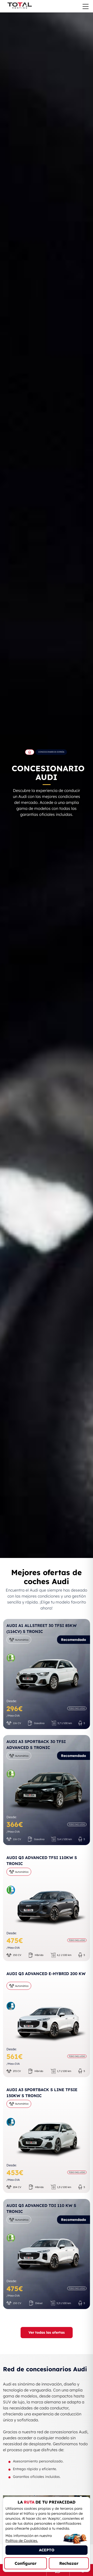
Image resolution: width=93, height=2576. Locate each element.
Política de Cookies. (21, 2540)
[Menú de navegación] (86, 6)
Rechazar (68, 2563)
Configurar (25, 2563)
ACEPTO (46, 2550)
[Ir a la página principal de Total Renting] (29, 752)
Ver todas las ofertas (47, 2332)
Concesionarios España (51, 752)
